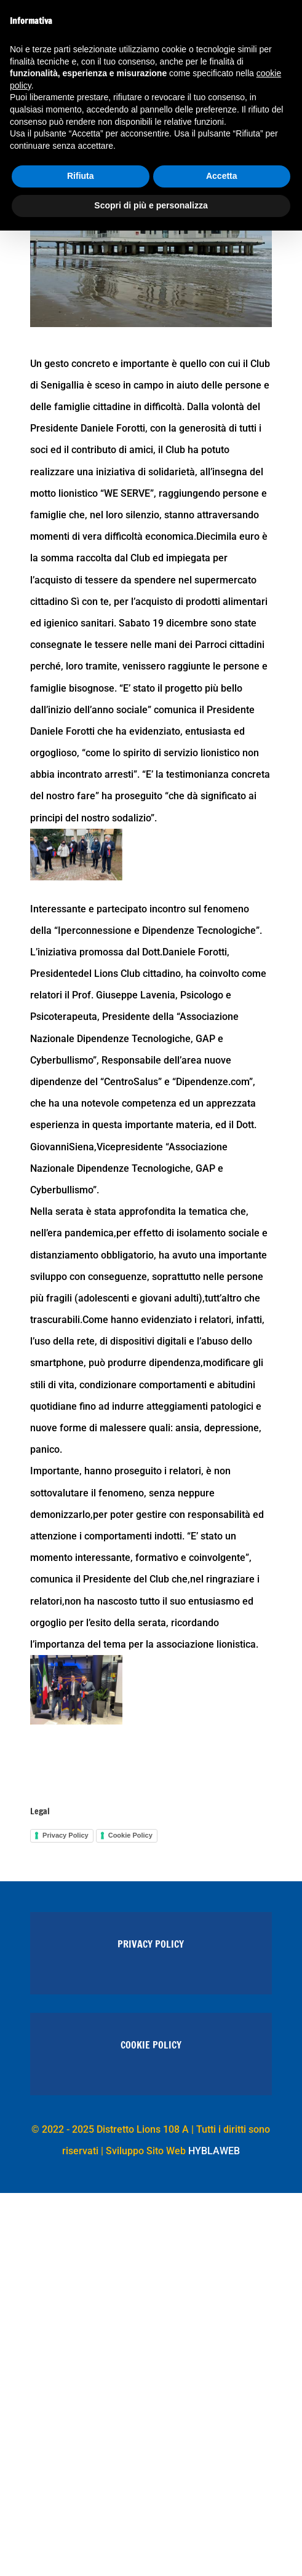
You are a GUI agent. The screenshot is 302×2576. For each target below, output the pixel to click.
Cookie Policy (130, 1835)
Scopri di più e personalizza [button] (150, 205)
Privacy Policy (65, 1835)
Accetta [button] (221, 176)
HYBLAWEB (214, 2151)
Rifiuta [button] (80, 176)
